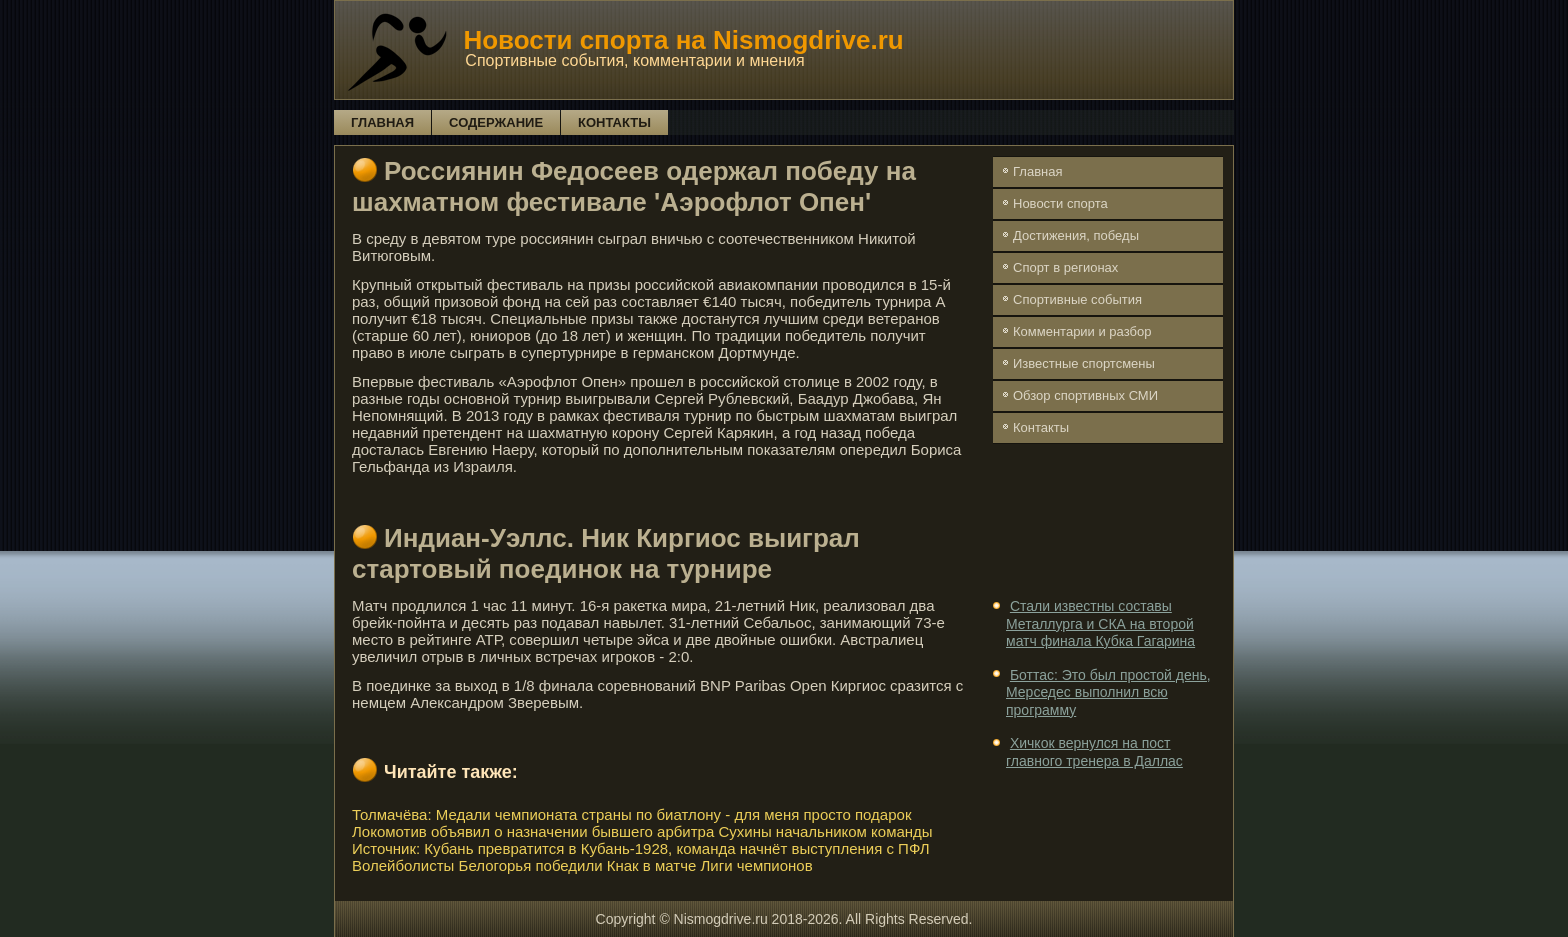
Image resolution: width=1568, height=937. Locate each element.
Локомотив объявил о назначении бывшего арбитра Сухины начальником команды (642, 831)
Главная (382, 122)
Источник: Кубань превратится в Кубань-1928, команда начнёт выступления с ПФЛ (641, 848)
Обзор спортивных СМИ (1085, 395)
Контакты (614, 122)
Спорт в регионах (1065, 267)
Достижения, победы (1076, 235)
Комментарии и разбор (1082, 331)
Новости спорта (1060, 203)
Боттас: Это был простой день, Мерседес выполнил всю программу (1108, 692)
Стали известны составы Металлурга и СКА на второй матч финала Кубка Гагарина (1100, 623)
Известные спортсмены (1084, 363)
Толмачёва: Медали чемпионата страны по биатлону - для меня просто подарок (631, 814)
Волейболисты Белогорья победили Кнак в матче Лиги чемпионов (582, 865)
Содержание (496, 122)
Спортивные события (1077, 299)
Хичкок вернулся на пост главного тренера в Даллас (1094, 752)
